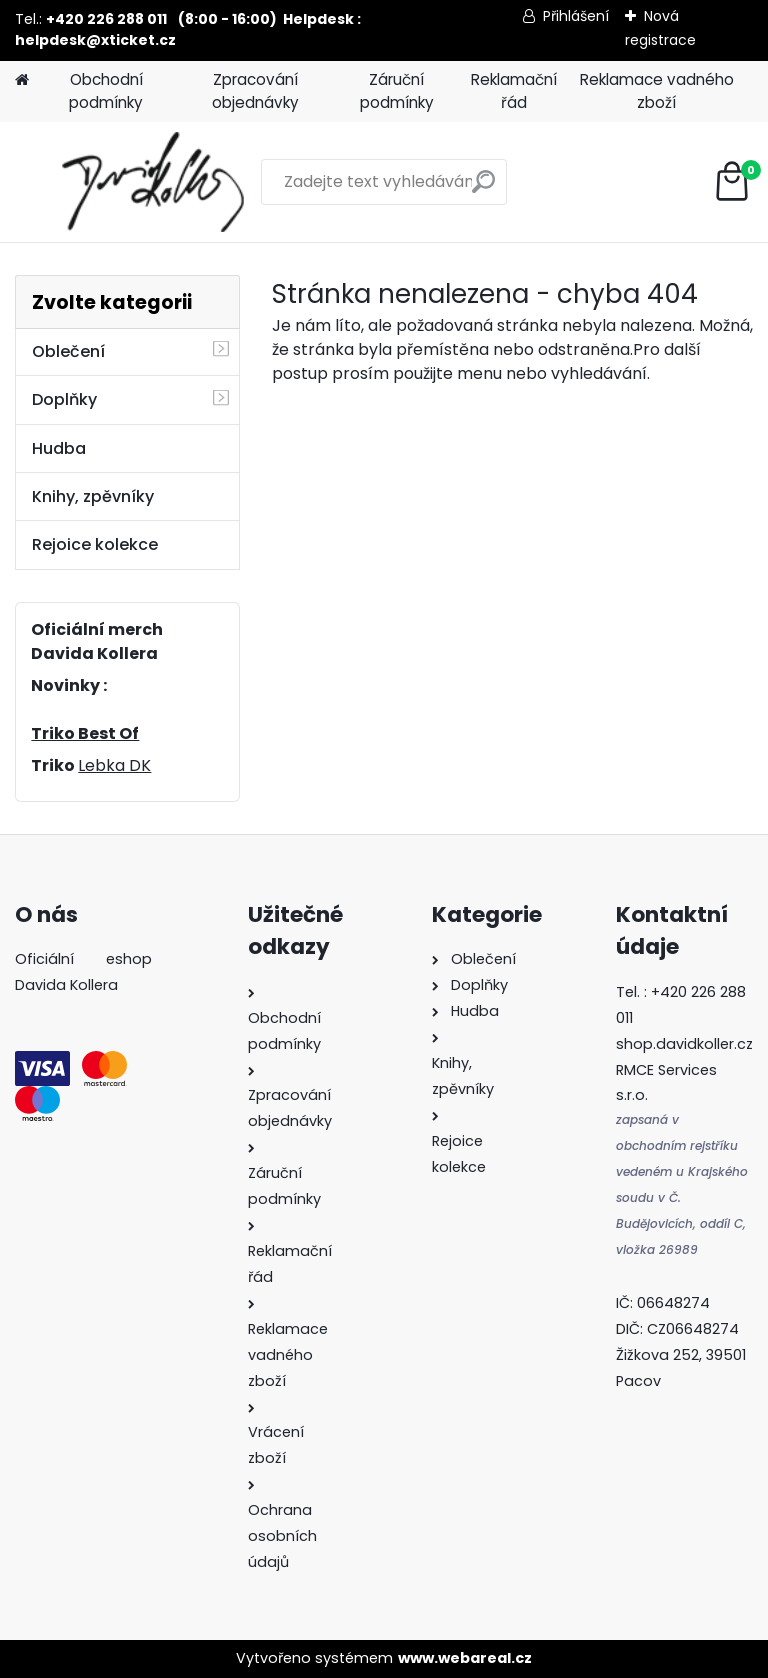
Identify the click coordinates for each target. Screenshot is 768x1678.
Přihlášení (576, 16)
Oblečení (68, 351)
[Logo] (152, 182)
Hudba (59, 448)
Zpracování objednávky (255, 91)
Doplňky (64, 399)
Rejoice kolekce (95, 544)
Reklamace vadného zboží (657, 91)
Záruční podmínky (397, 91)
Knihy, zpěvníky (93, 496)
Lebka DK (114, 765)
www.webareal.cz (465, 1658)
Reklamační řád (514, 91)
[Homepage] (22, 80)
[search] (483, 189)
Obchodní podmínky (106, 91)
